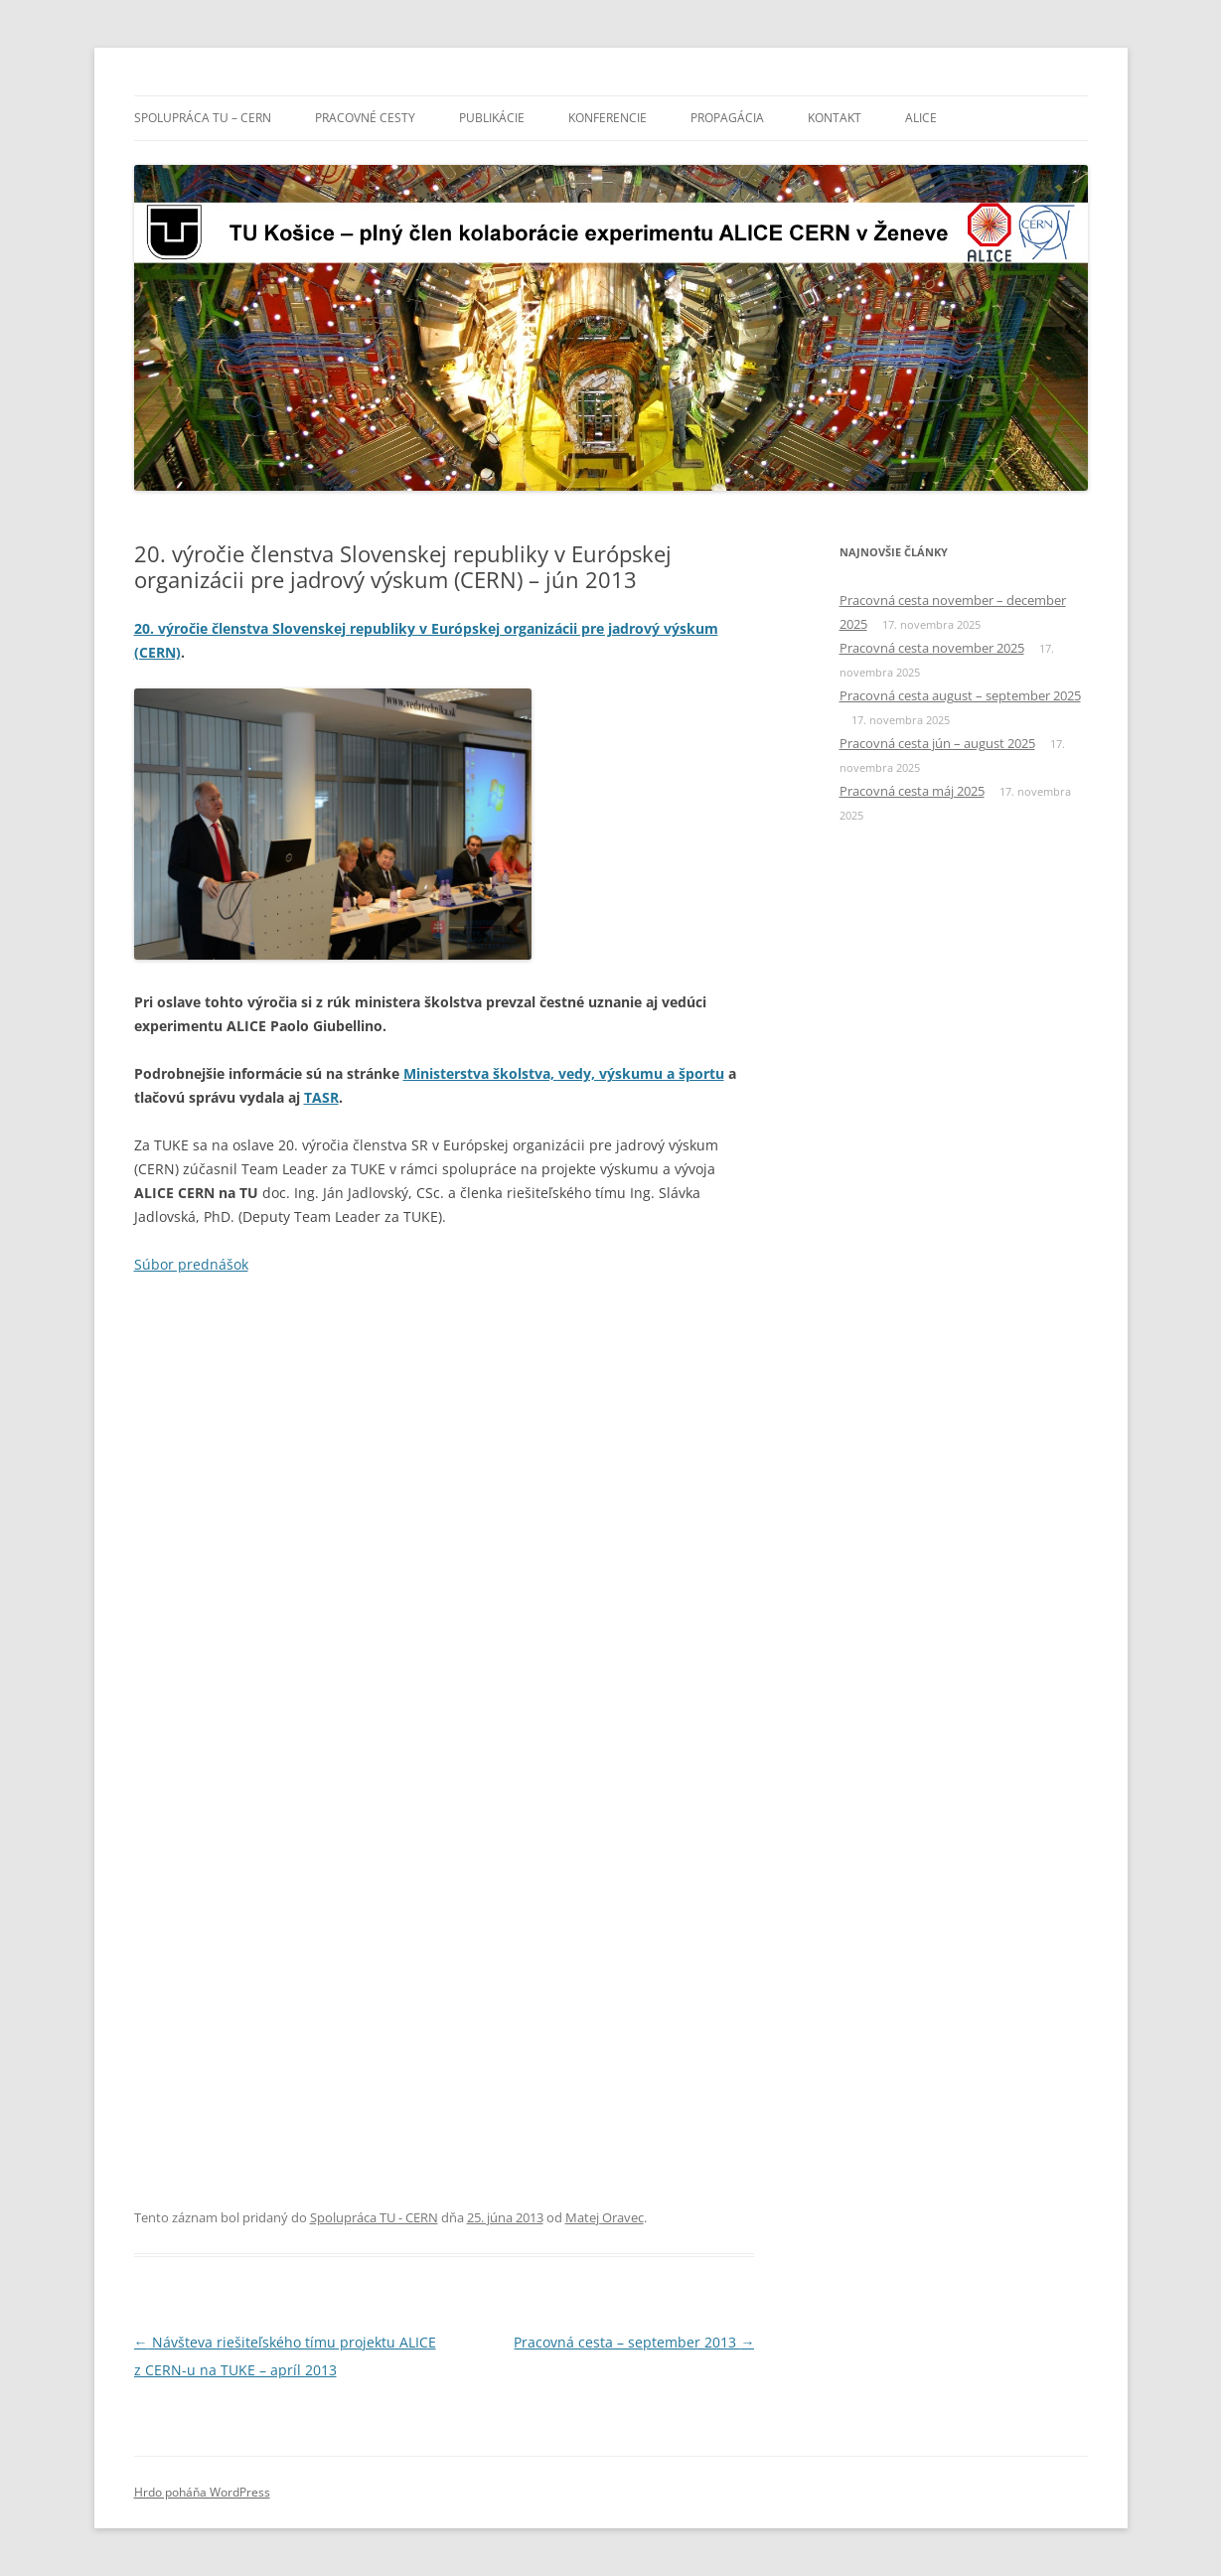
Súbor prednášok (191, 1264)
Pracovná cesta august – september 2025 (960, 695)
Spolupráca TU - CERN (374, 2217)
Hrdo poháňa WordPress (202, 2492)
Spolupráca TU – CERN (202, 117)
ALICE (921, 117)
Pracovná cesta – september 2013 (634, 2342)
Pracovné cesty (365, 117)
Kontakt (834, 117)
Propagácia (727, 117)
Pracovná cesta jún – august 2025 (937, 743)
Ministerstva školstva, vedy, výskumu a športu (563, 1073)
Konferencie (607, 117)
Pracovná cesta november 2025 (931, 648)
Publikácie (492, 117)
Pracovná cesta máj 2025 (912, 791)
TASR (321, 1097)
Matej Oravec (604, 2217)
